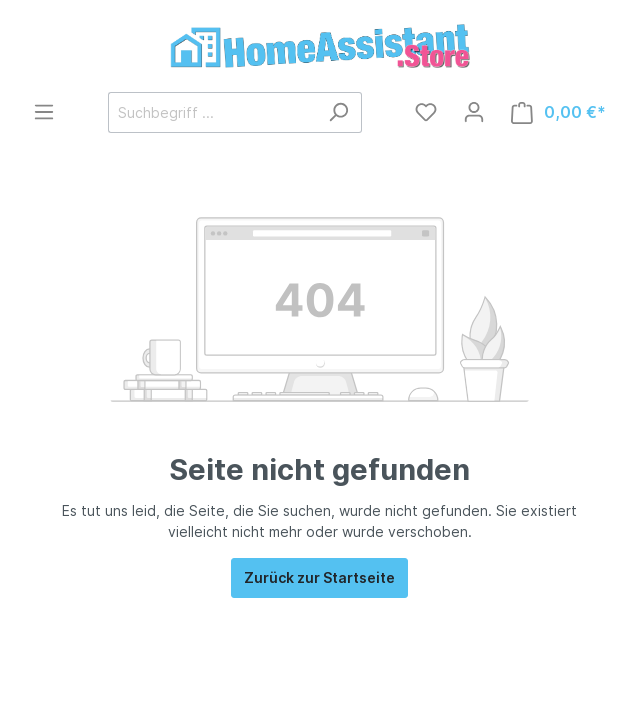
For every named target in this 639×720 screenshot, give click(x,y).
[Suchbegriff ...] (212, 112)
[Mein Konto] (474, 112)
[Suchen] (338, 112)
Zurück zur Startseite (319, 577)
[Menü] (44, 112)
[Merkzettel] (426, 112)
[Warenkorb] (558, 112)
